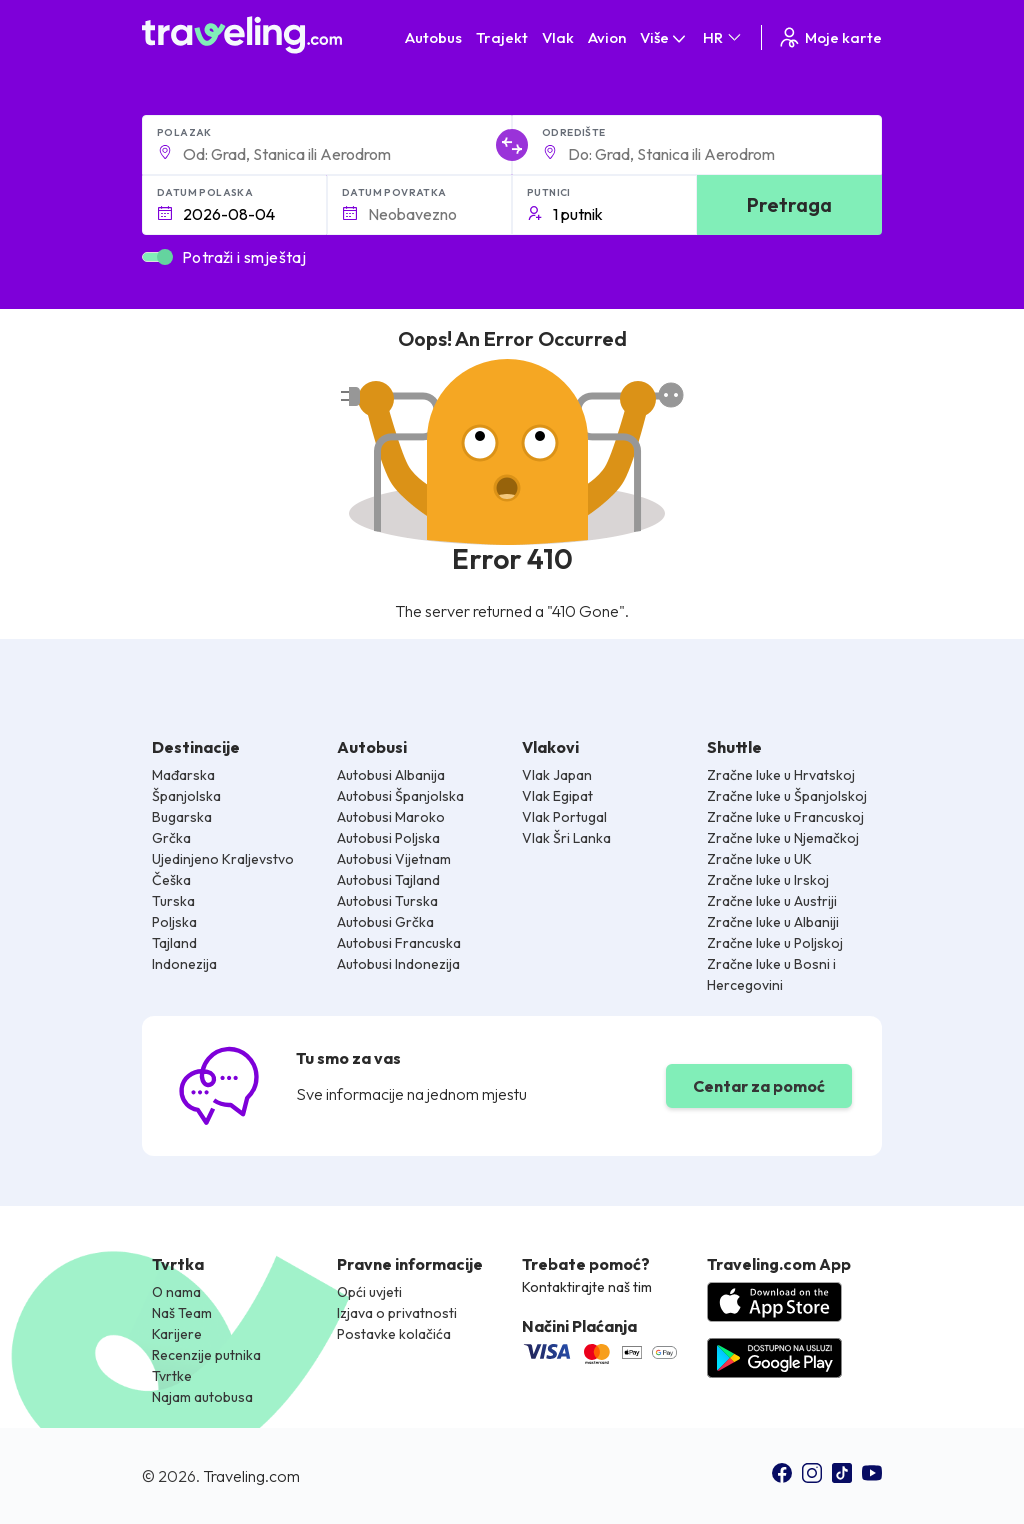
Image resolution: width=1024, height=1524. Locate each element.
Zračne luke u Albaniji (773, 922)
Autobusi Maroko (391, 817)
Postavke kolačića (394, 1334)
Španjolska (186, 796)
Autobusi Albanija (391, 775)
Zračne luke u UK (759, 859)
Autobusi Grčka (385, 922)
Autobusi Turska (387, 901)
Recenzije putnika (206, 1355)
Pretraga (789, 204)
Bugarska (182, 817)
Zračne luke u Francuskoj (785, 817)
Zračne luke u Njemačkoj (783, 838)
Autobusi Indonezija (398, 964)
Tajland (174, 943)
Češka (171, 880)
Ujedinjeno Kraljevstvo (223, 859)
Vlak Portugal (564, 817)
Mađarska (183, 775)
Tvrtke (172, 1376)
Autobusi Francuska (399, 943)
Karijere (177, 1334)
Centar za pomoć (759, 1086)
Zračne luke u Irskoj (768, 880)
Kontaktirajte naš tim (587, 1287)
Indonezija (184, 964)
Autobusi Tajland (388, 880)
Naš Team (182, 1313)
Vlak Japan (557, 775)
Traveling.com (251, 1476)
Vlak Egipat (557, 796)
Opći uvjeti (369, 1292)
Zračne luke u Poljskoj (775, 943)
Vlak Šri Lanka (566, 838)
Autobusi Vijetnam (394, 859)
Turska (173, 901)
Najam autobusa (202, 1397)
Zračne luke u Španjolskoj (787, 796)
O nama (176, 1292)
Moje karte (829, 37)
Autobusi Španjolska (400, 796)
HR (723, 37)
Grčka (171, 838)
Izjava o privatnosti (397, 1313)
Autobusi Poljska (388, 838)
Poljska (174, 922)
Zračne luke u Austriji (772, 901)
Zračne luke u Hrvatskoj (781, 775)
